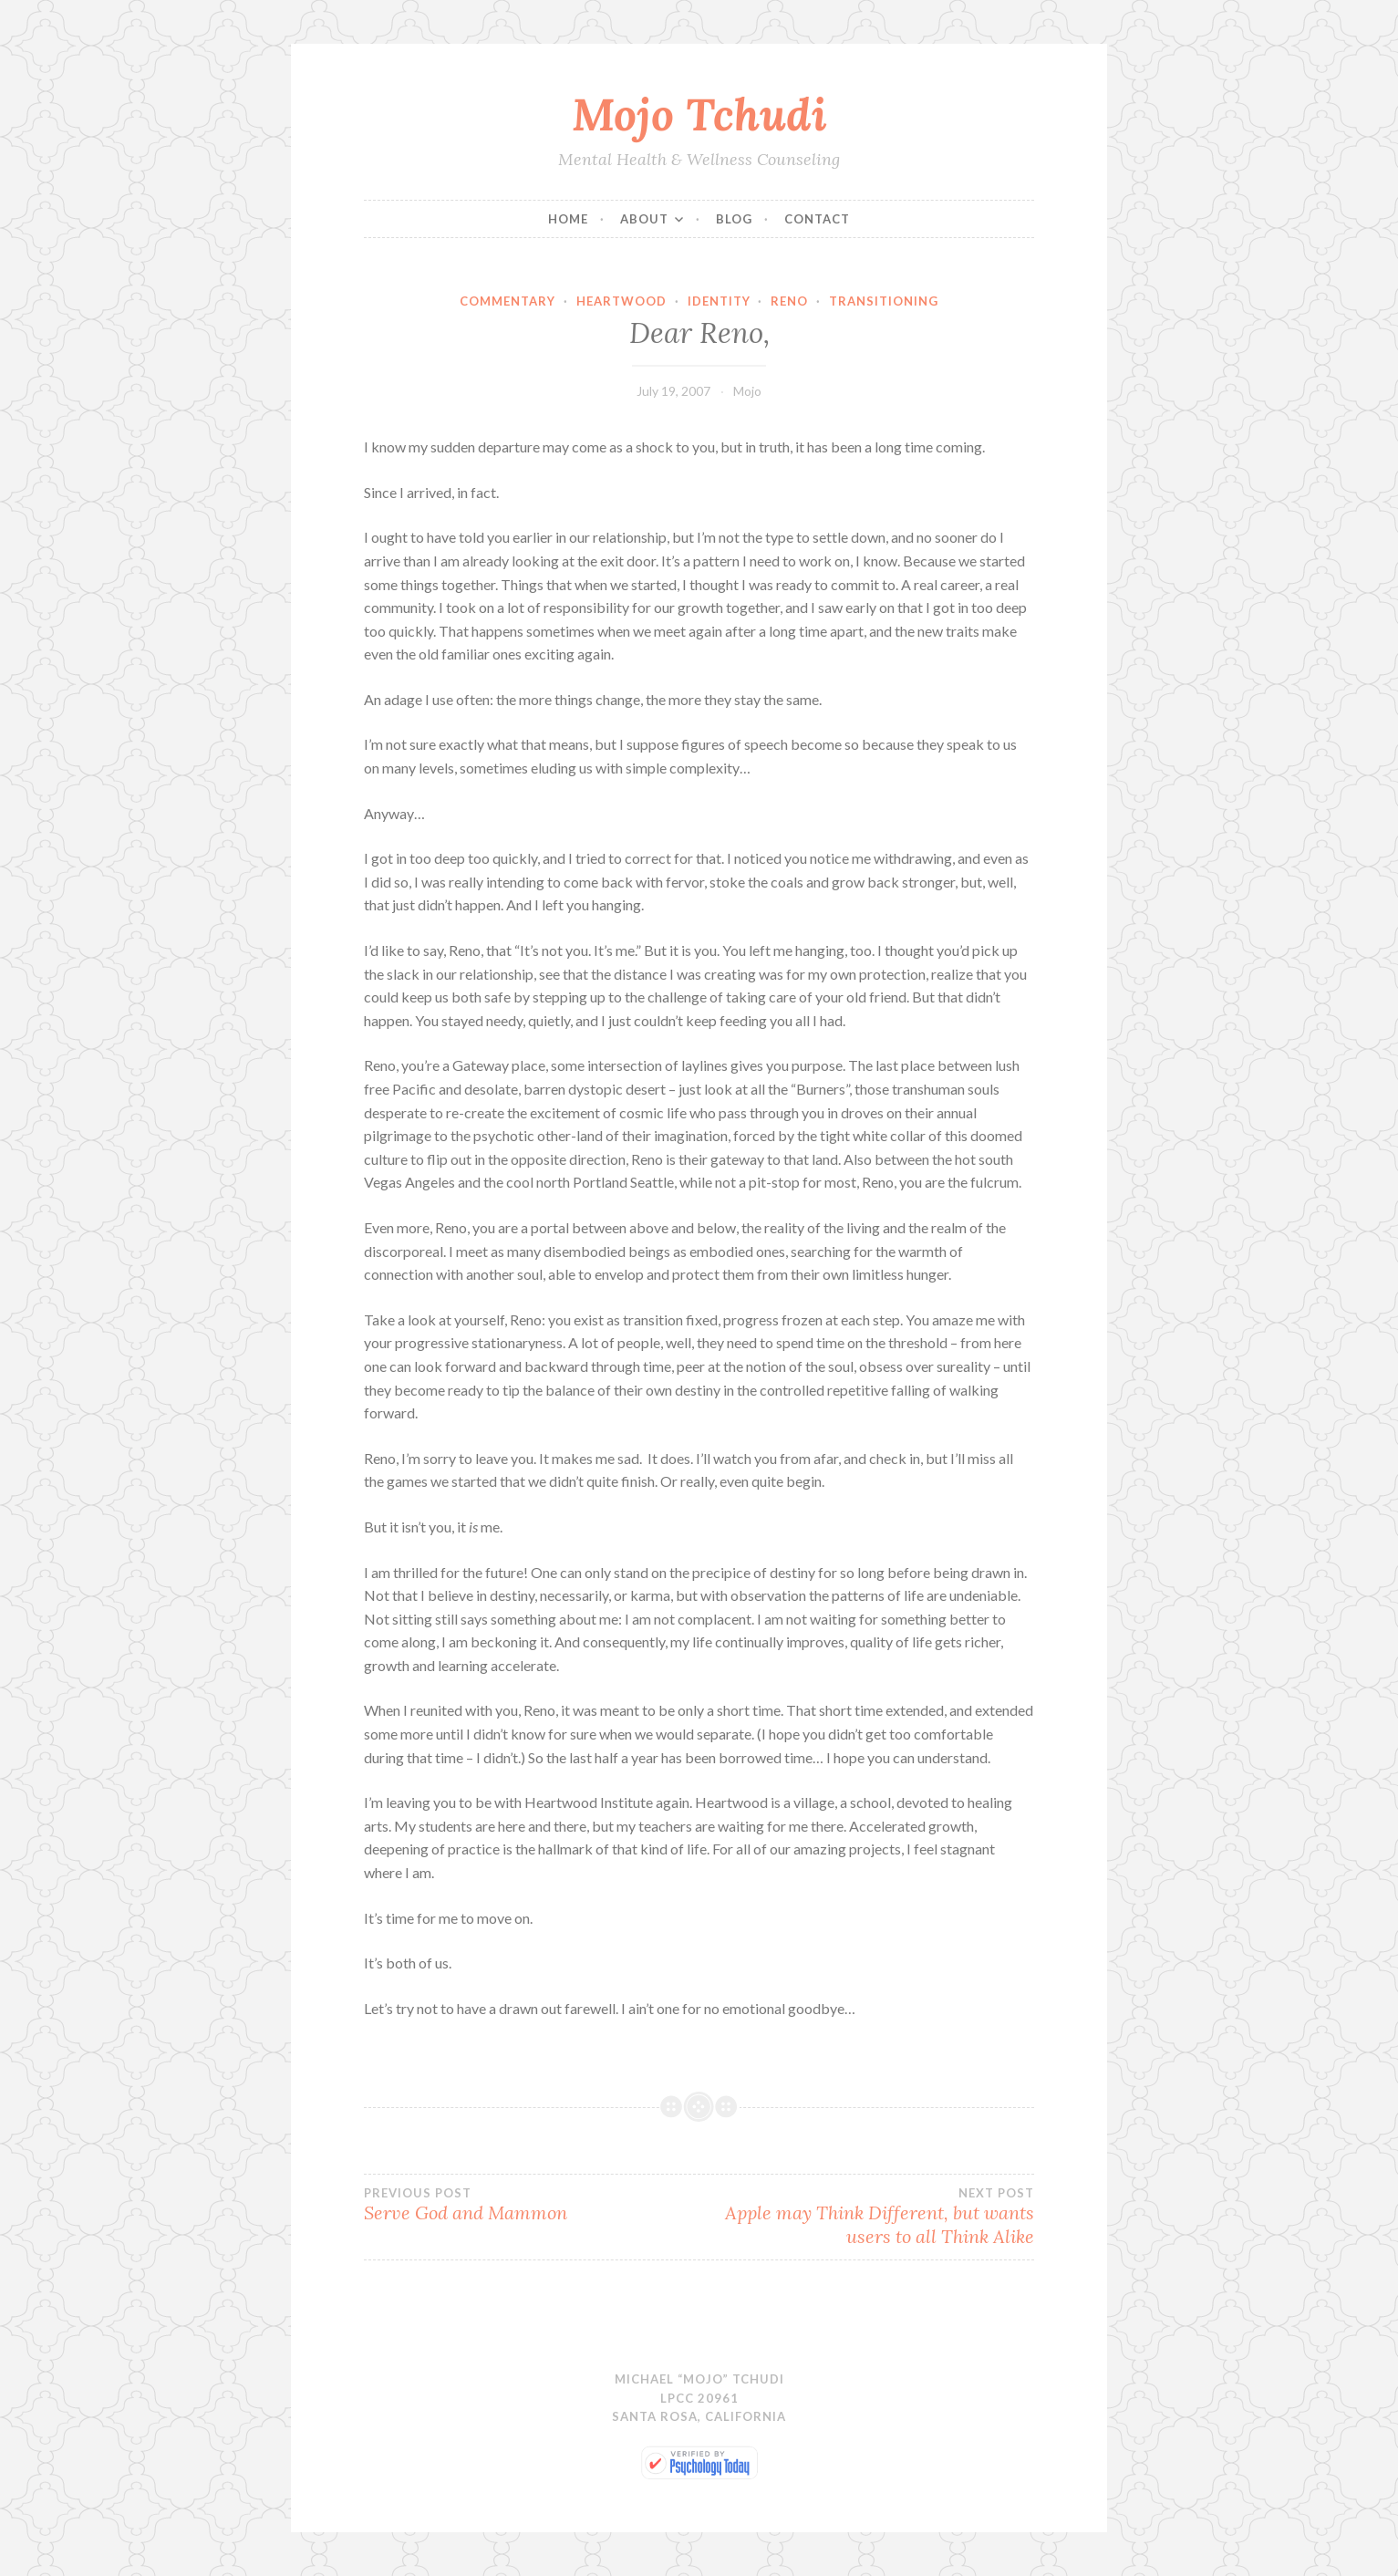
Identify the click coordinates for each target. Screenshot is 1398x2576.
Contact (817, 219)
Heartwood (621, 301)
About (644, 219)
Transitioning (883, 301)
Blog (734, 219)
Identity (719, 301)
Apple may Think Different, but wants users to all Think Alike (866, 2217)
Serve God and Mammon (531, 2205)
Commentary (507, 301)
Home (568, 219)
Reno (789, 301)
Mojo (747, 391)
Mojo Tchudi (699, 114)
